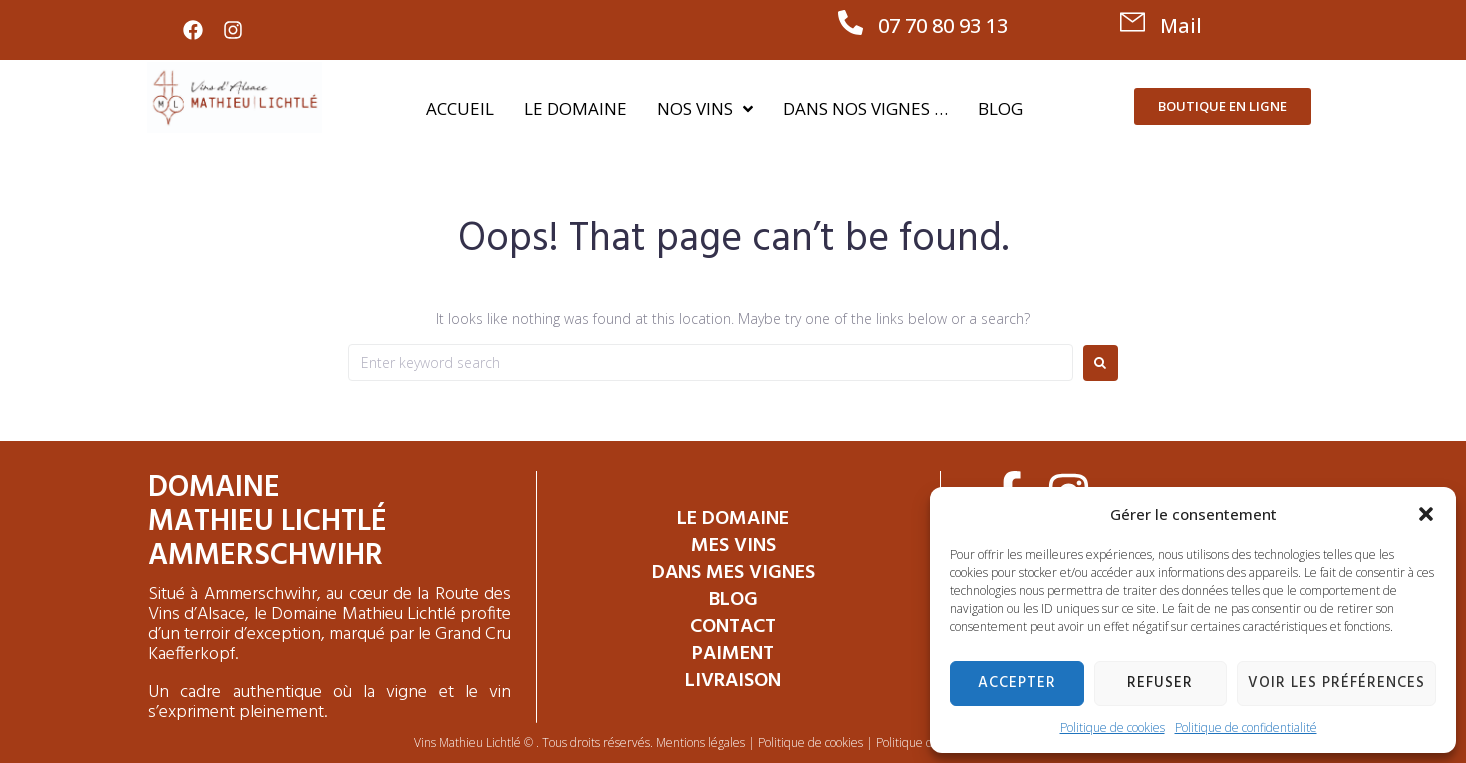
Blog (733, 600)
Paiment (733, 654)
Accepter (1017, 683)
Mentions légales (700, 742)
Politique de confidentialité (1246, 727)
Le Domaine (733, 519)
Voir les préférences (1336, 683)
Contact (733, 627)
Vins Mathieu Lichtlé (467, 742)
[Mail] (1132, 22)
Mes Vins (733, 546)
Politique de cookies (1112, 727)
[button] (1426, 514)
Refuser (1160, 683)
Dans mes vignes (733, 573)
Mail (1181, 25)
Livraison (733, 681)
